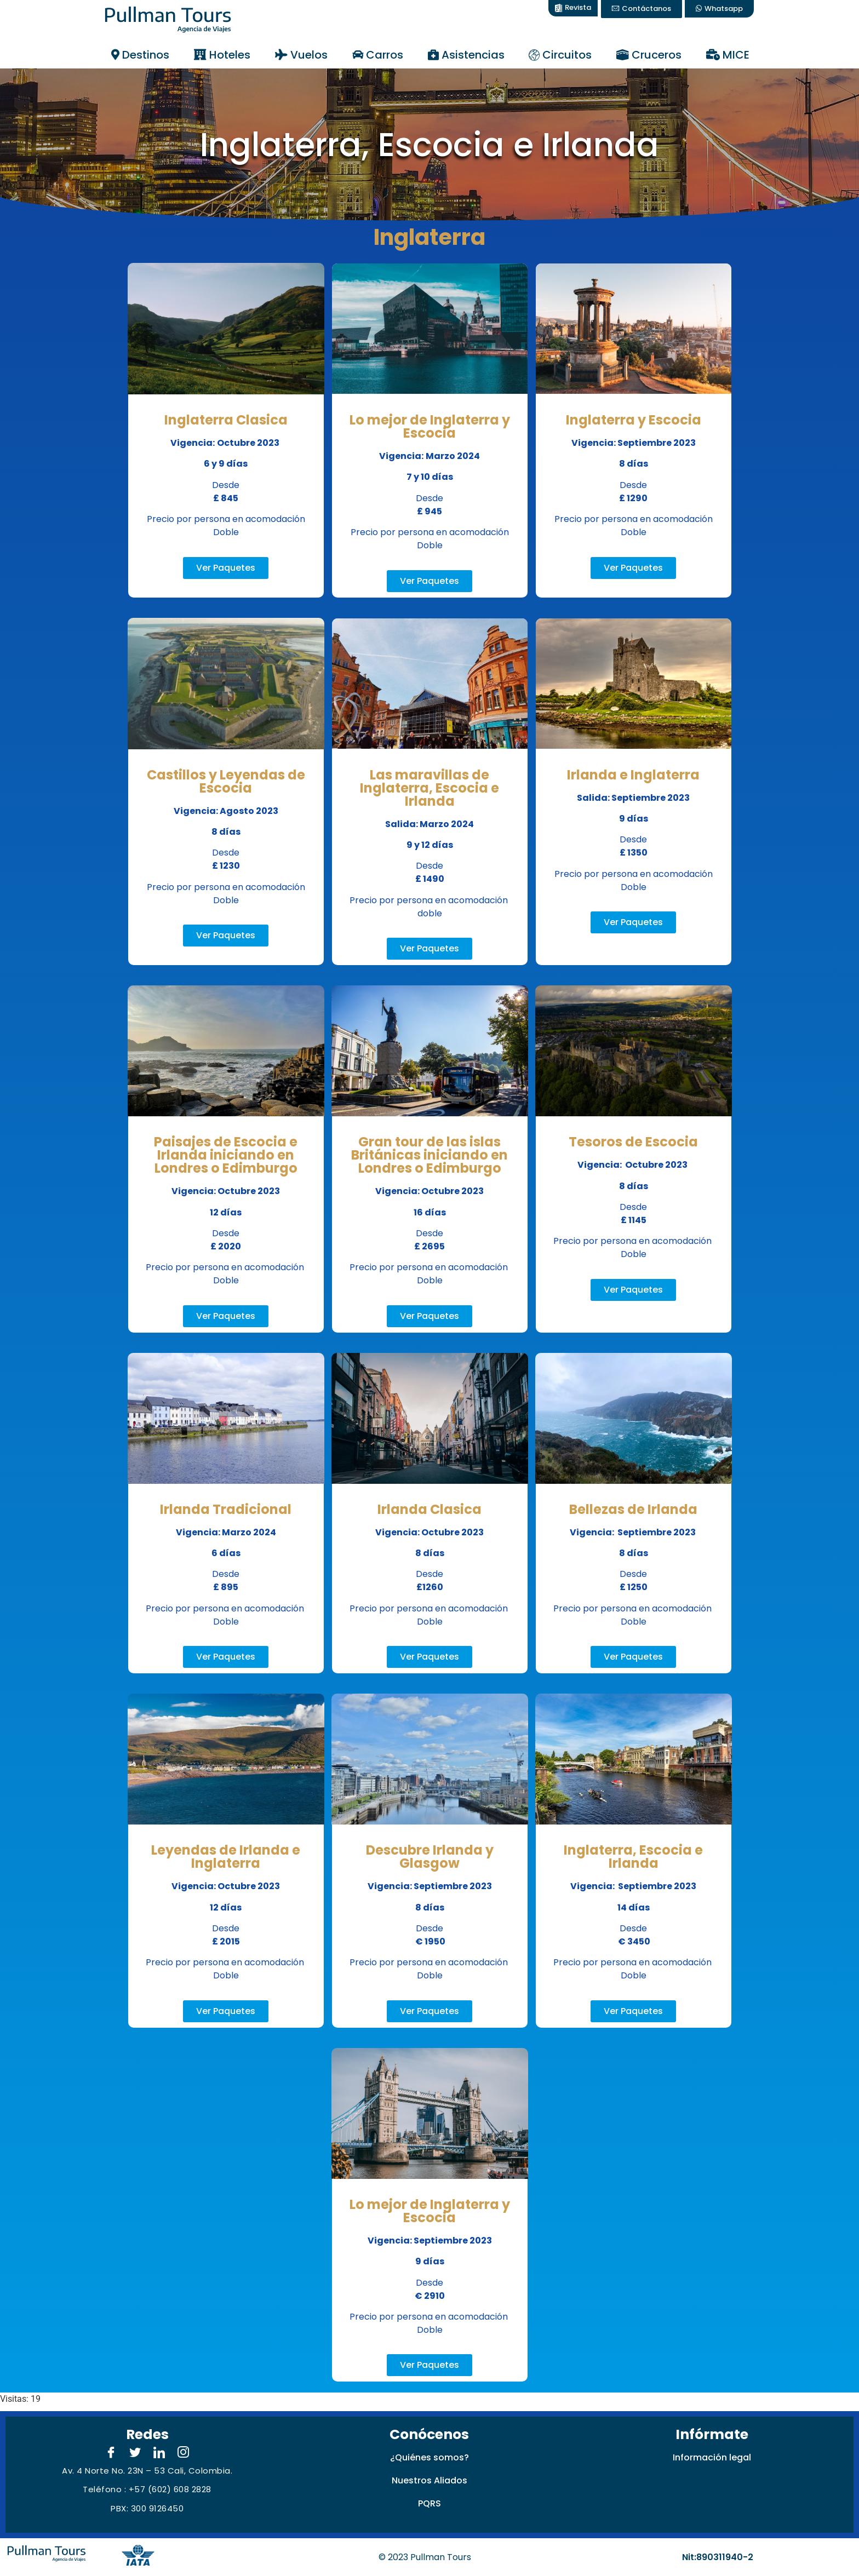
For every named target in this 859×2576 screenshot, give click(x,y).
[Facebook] (111, 2453)
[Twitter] (135, 2453)
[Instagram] (183, 2453)
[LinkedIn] (159, 2453)
